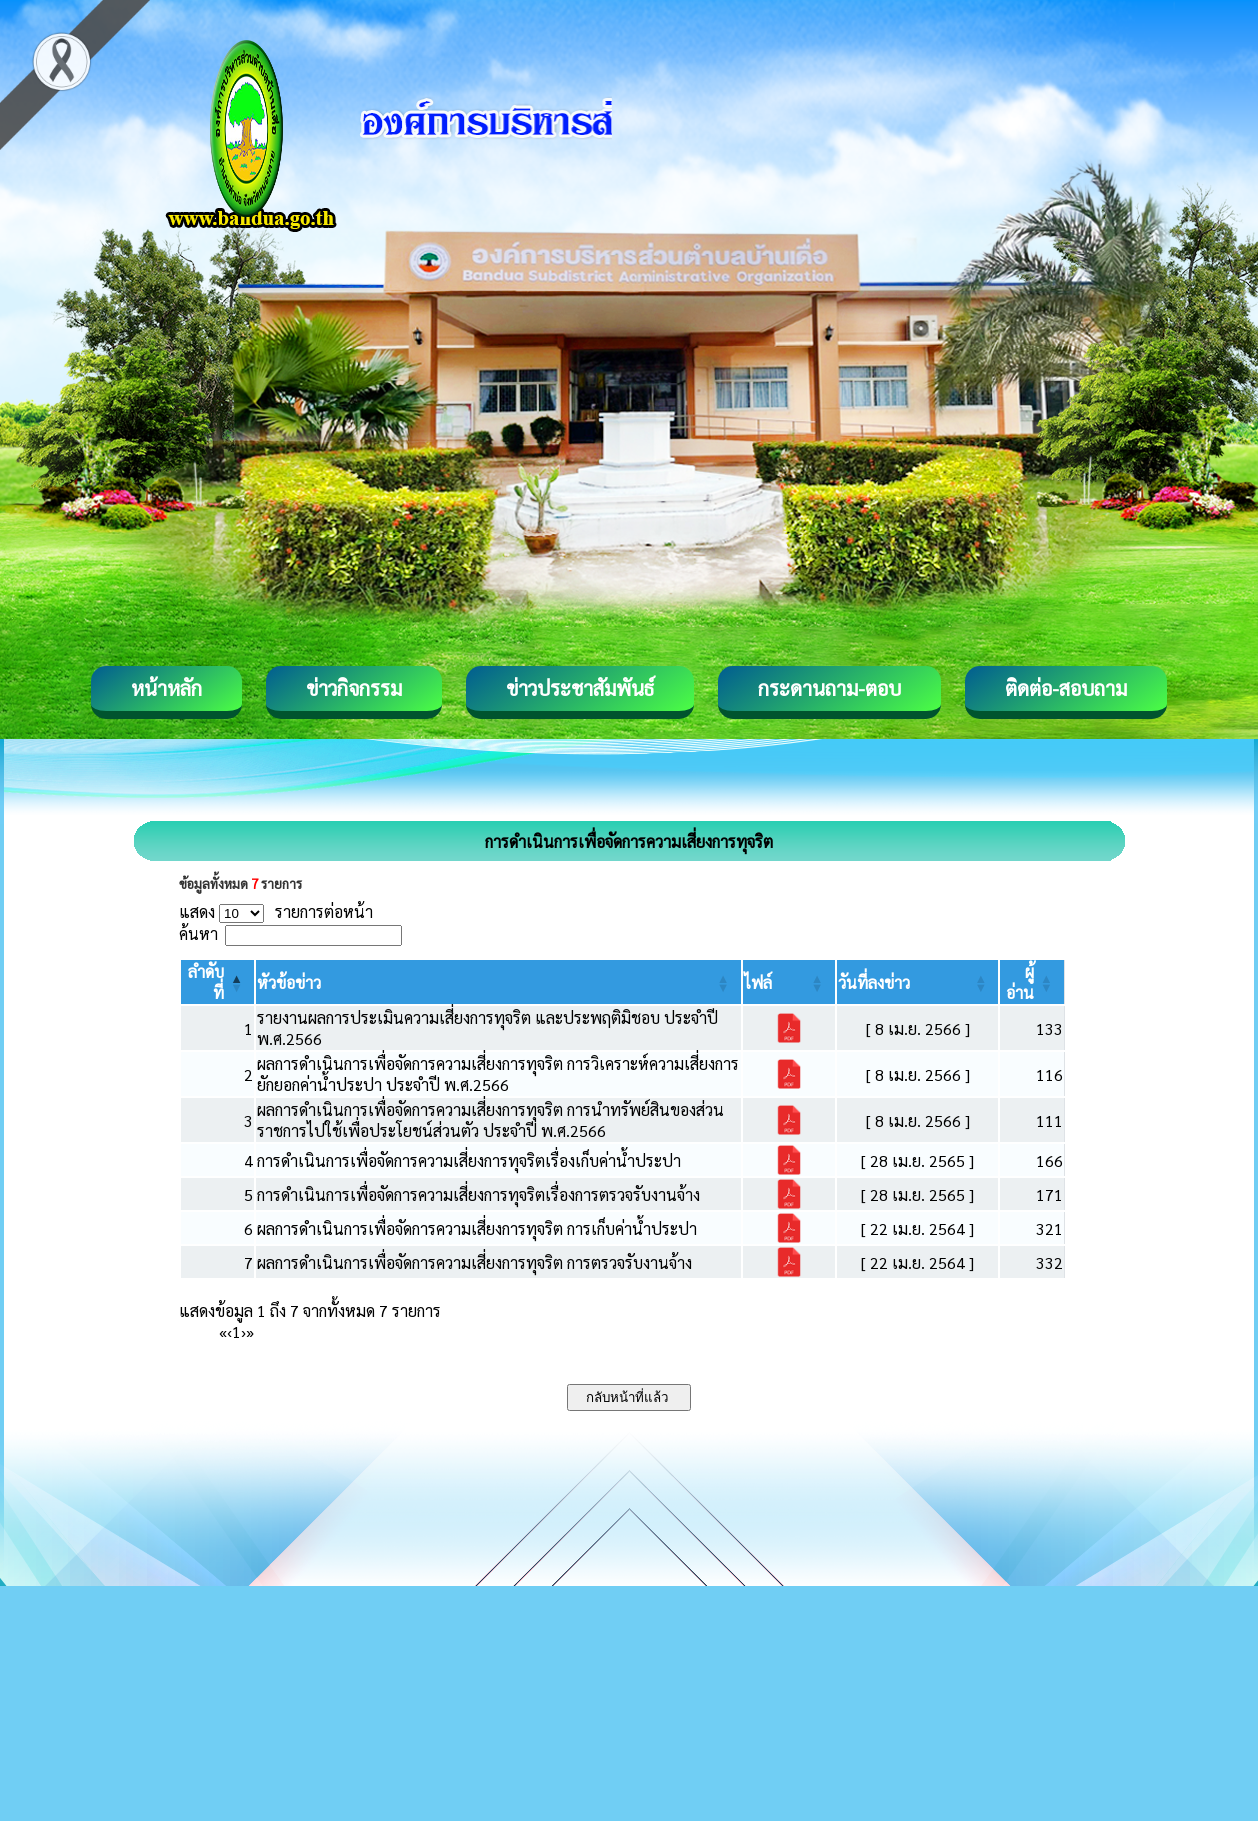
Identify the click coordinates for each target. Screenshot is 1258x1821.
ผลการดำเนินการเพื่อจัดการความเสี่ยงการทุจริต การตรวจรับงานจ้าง (474, 1262)
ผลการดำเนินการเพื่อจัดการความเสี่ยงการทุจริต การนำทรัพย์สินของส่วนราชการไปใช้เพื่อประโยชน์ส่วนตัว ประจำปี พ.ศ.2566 (490, 1120)
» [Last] (250, 1331)
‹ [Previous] (229, 1331)
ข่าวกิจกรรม (354, 688)
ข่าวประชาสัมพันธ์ (580, 688)
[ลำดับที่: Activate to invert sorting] (217, 982)
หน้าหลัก (166, 688)
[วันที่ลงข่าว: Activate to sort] (918, 982)
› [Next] (243, 1331)
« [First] (223, 1331)
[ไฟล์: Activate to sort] (789, 982)
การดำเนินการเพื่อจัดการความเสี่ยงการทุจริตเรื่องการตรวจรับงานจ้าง (478, 1194)
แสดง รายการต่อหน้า (276, 911)
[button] (289, 982)
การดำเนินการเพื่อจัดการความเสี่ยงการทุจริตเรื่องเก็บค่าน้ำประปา (469, 1160)
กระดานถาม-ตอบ (829, 688)
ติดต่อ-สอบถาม (1066, 688)
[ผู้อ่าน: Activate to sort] (1032, 982)
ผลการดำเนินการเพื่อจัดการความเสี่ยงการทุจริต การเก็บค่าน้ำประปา (477, 1228)
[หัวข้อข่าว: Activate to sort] (498, 982)
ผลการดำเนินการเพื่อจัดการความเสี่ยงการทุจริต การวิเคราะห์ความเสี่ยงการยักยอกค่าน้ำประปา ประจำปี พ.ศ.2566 (498, 1074)
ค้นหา (198, 933)
